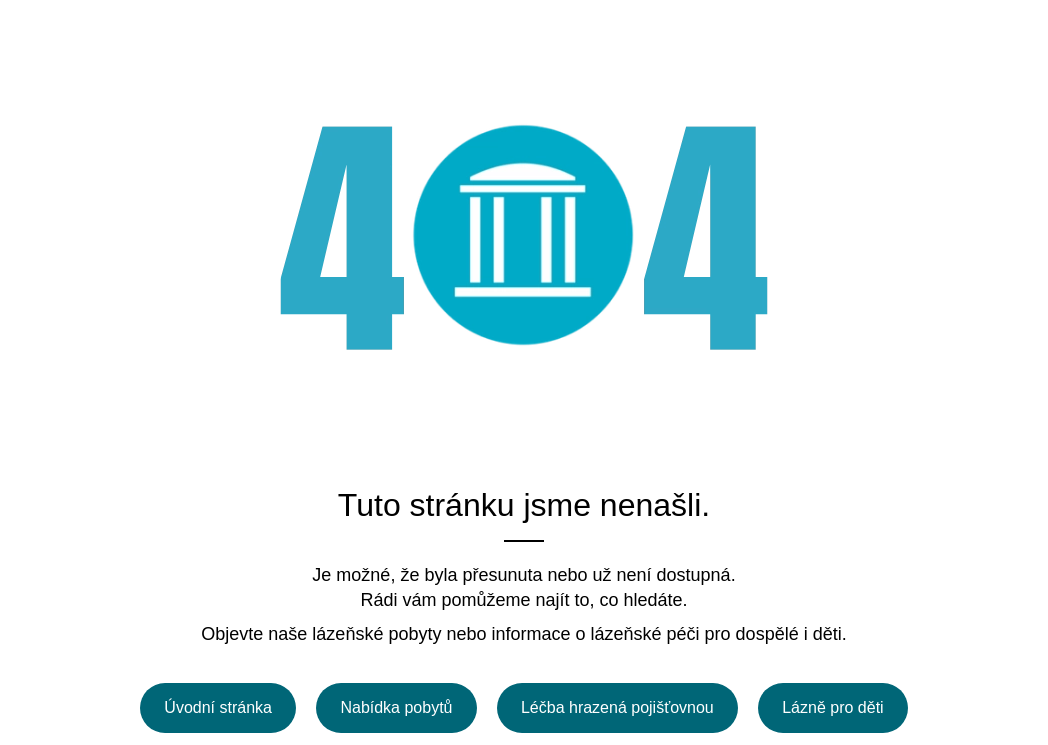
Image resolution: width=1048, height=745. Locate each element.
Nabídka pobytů (396, 707)
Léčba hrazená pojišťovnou (617, 707)
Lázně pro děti (832, 707)
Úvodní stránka (218, 707)
